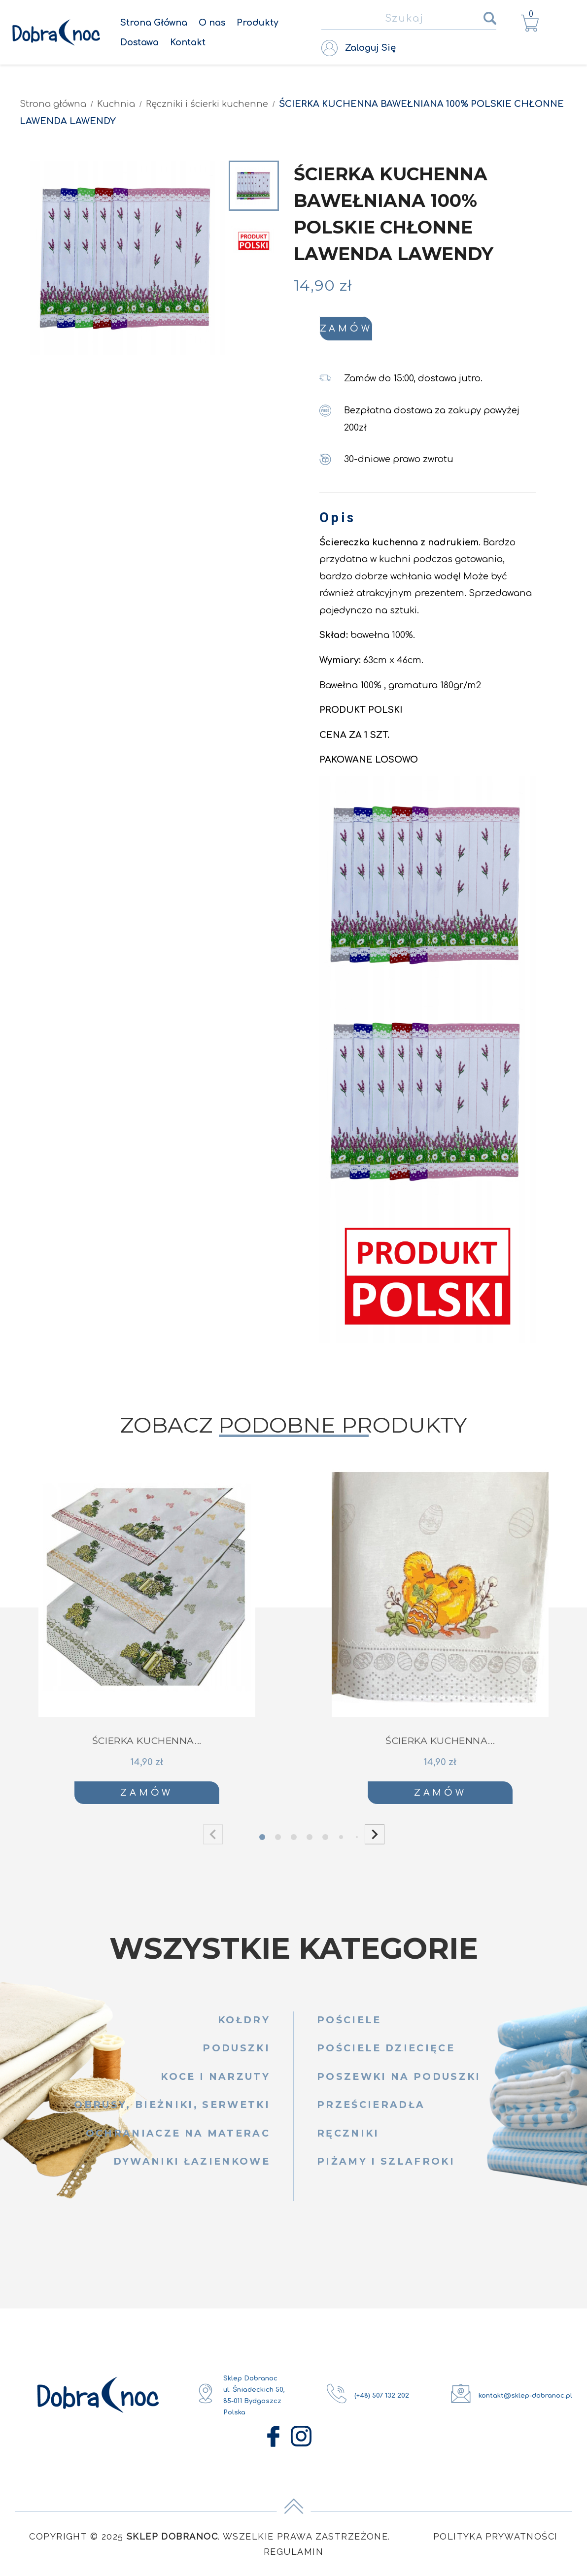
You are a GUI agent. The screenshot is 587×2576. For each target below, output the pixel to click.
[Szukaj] (408, 19)
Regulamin (293, 2556)
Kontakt (188, 42)
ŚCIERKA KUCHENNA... (147, 1745)
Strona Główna (153, 23)
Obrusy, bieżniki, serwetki (172, 2109)
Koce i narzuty (215, 2081)
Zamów (430, 331)
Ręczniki (348, 2137)
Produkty (257, 23)
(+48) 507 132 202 (381, 2400)
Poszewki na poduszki (399, 2081)
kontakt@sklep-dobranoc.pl (525, 2400)
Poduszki (236, 2053)
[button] (374, 1839)
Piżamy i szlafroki (386, 2166)
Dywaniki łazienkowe (191, 2166)
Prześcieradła (371, 2109)
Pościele (349, 2025)
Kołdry (244, 2025)
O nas (212, 23)
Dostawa (139, 42)
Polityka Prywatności (495, 2541)
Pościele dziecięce (386, 2053)
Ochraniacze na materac (178, 2137)
